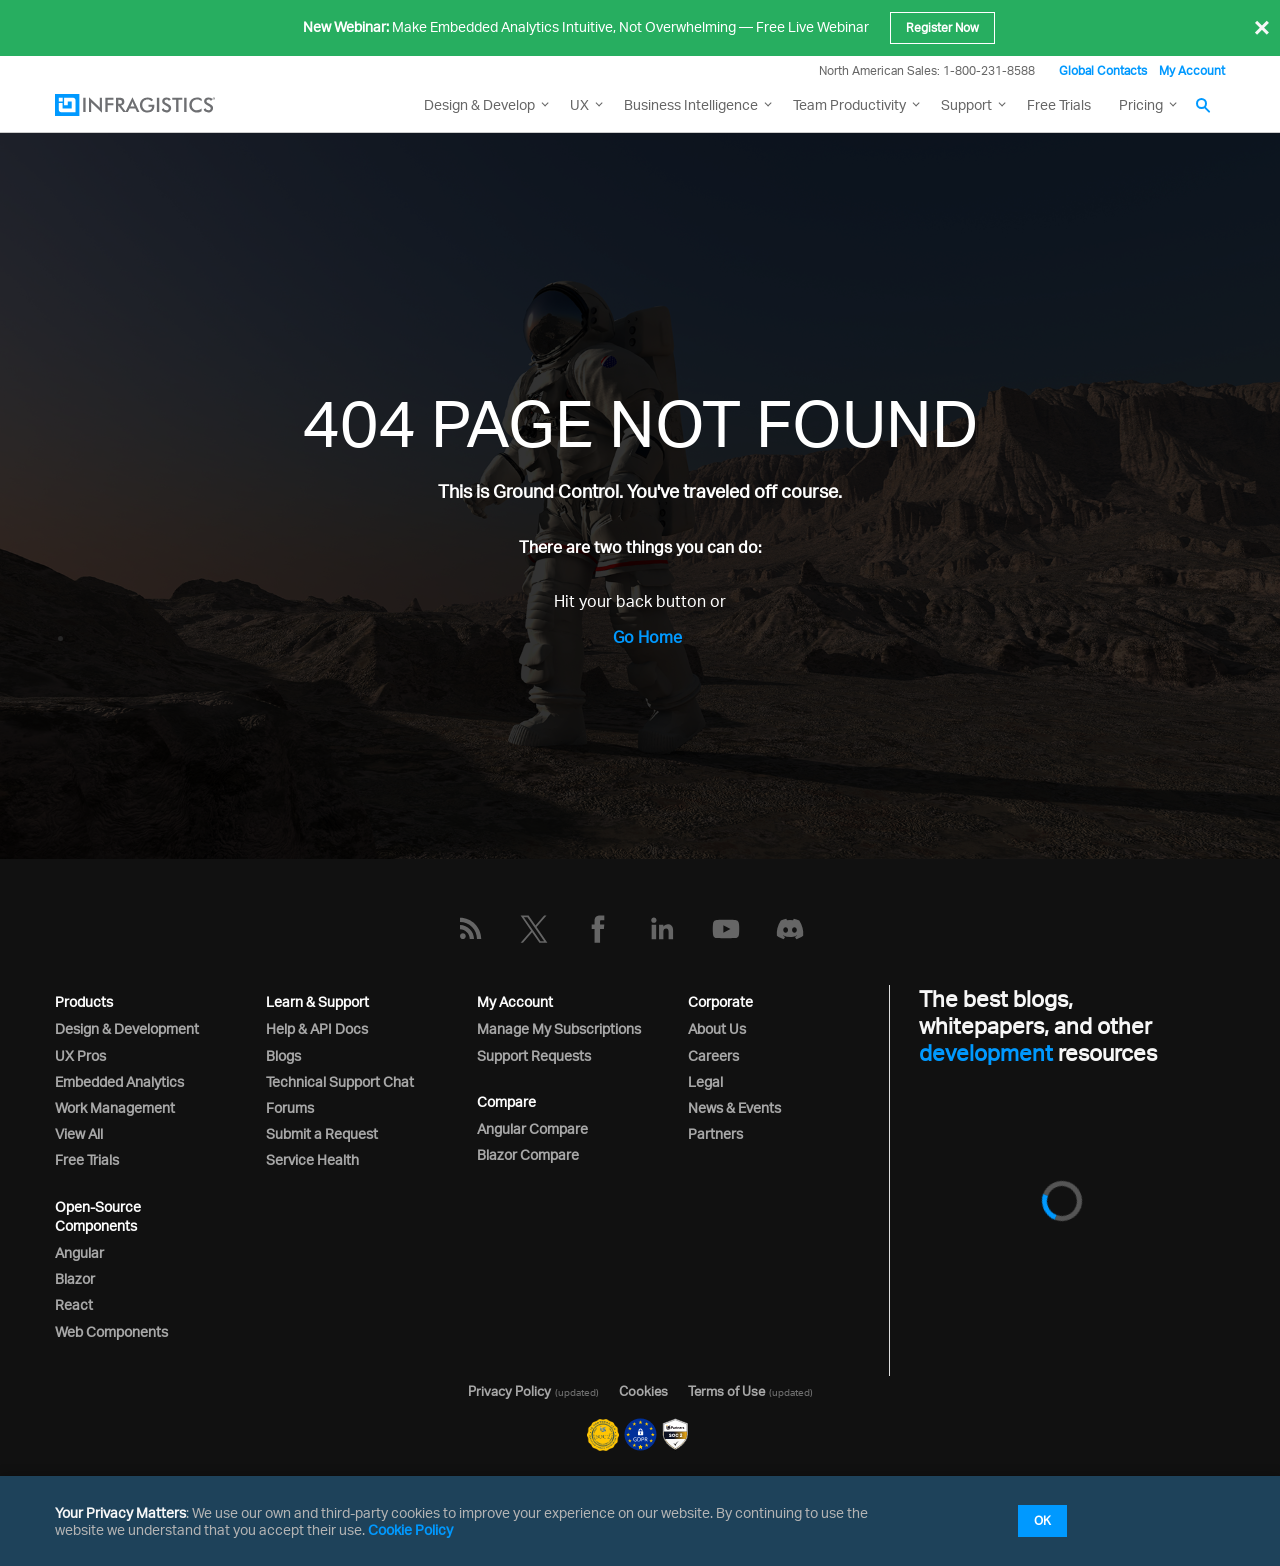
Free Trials (1059, 104)
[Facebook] (598, 929)
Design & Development (127, 1028)
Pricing (1141, 104)
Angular (79, 1252)
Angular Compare (532, 1128)
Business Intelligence (691, 104)
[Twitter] (534, 929)
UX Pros (80, 1055)
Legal (705, 1081)
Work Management (115, 1107)
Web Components (111, 1331)
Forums (290, 1107)
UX (579, 104)
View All (79, 1133)
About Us (717, 1028)
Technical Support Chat (340, 1081)
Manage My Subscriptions (559, 1028)
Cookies (643, 1391)
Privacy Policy (509, 1391)
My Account (1192, 70)
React (74, 1304)
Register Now (942, 27)
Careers (713, 1055)
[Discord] (790, 929)
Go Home (647, 637)
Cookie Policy (410, 1529)
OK (1042, 1520)
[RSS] (470, 929)
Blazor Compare (528, 1154)
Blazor (75, 1278)
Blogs (283, 1055)
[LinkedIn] (662, 929)
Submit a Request (322, 1133)
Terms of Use (726, 1391)
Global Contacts (1103, 70)
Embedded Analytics (119, 1081)
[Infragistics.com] (155, 105)
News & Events (734, 1107)
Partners (715, 1133)
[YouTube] (726, 929)
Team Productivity (849, 104)
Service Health (312, 1159)
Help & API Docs (317, 1028)
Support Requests (534, 1055)
